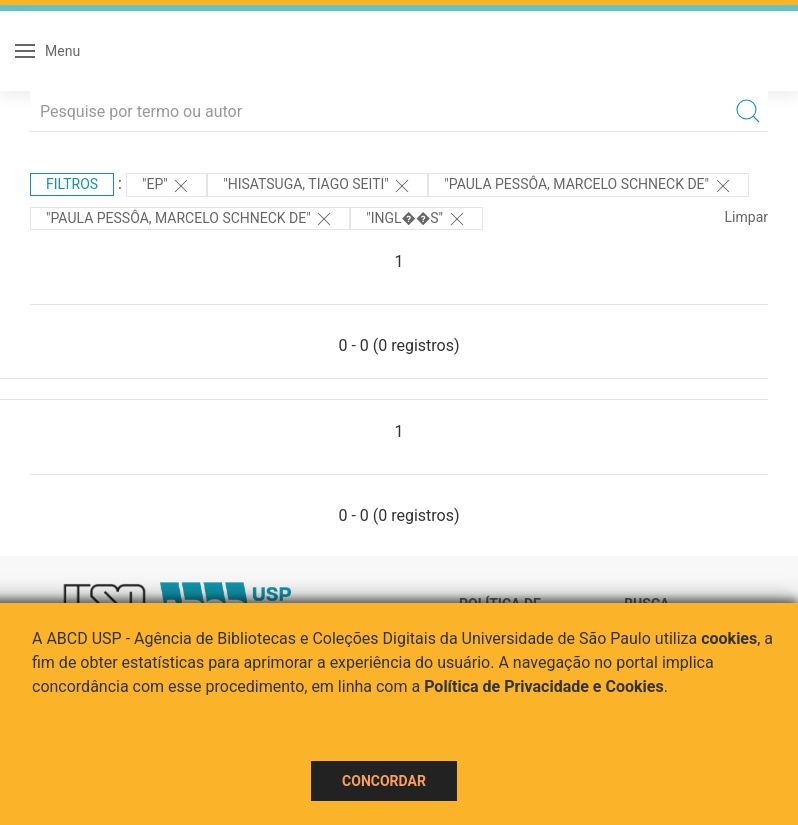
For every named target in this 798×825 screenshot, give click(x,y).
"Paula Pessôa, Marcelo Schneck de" (588, 186)
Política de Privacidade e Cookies (544, 686)
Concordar (384, 781)
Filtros (72, 184)
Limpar (746, 217)
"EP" (166, 186)
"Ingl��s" (416, 219)
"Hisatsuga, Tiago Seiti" (317, 186)
